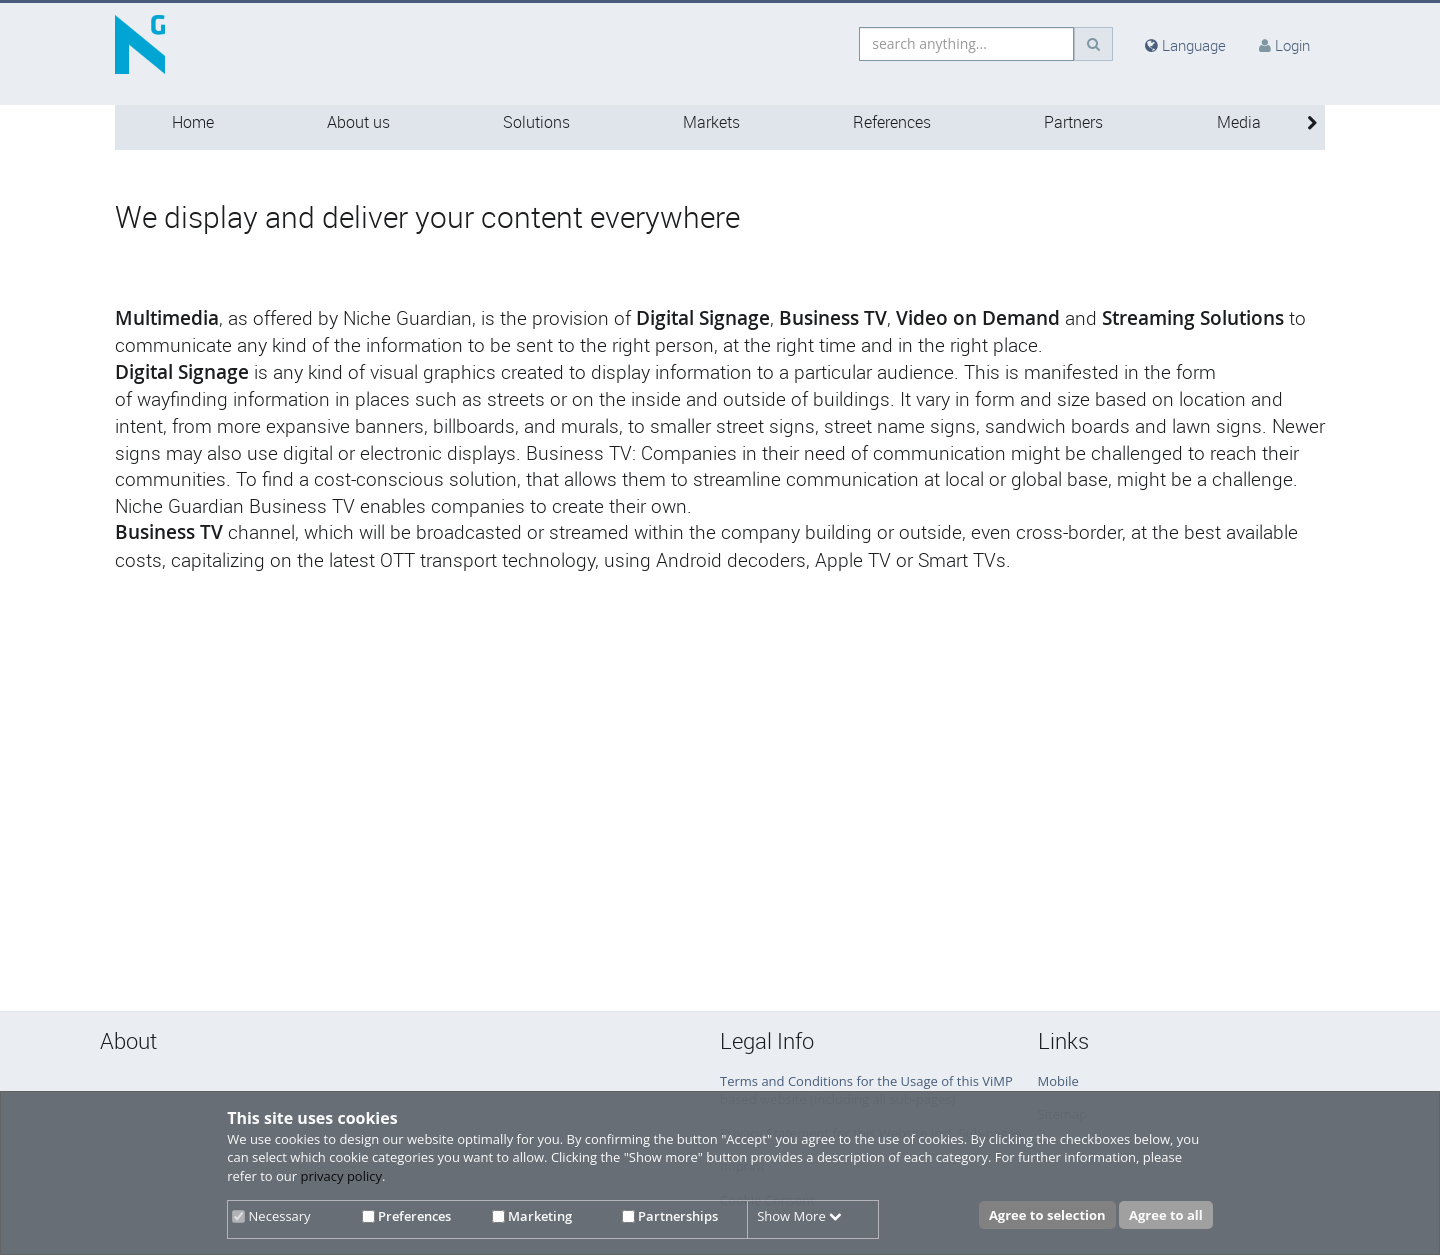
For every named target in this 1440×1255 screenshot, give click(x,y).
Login (1292, 45)
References (892, 122)
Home (193, 122)
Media (1239, 122)
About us (358, 122)
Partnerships (670, 1216)
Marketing (532, 1216)
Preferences (406, 1216)
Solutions (536, 122)
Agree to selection (1047, 1215)
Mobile (1058, 1081)
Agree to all (1166, 1215)
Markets (711, 122)
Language (1185, 45)
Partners (1073, 122)
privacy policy (341, 1176)
